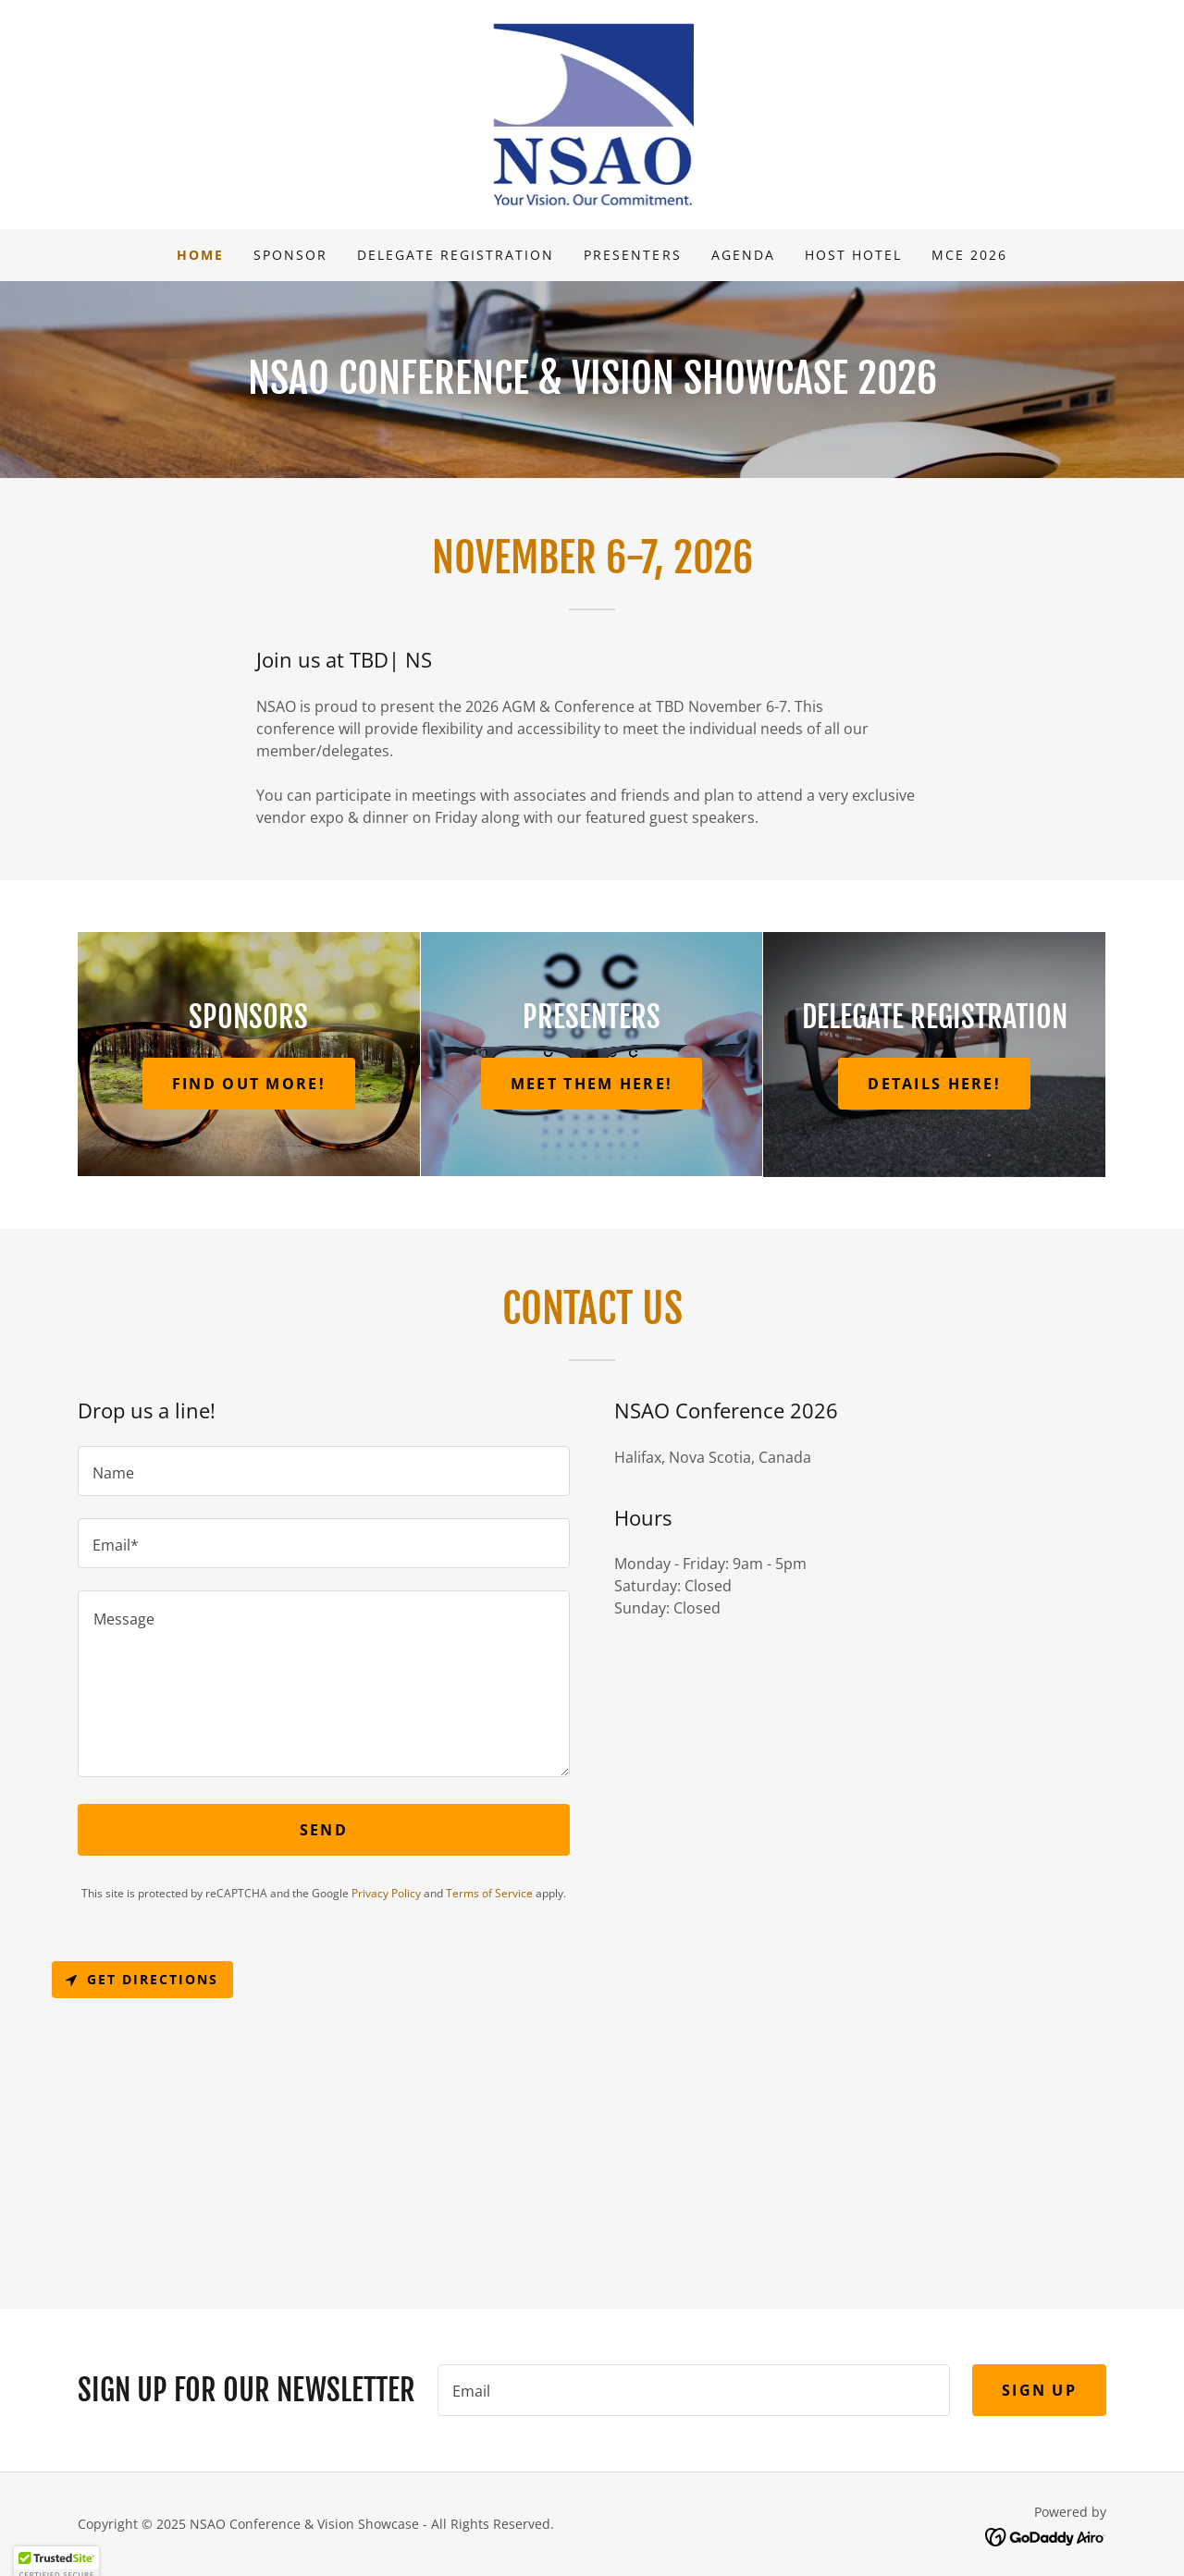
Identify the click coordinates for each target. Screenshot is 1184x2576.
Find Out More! (249, 1083)
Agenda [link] (743, 255)
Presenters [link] (632, 255)
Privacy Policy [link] (386, 1893)
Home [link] (200, 255)
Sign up (1039, 2390)
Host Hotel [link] (853, 255)
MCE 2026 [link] (969, 255)
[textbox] (324, 1471)
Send (324, 1830)
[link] (592, 113)
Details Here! (934, 1083)
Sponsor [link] (290, 255)
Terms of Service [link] (489, 1893)
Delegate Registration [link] (455, 255)
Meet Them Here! (591, 1083)
